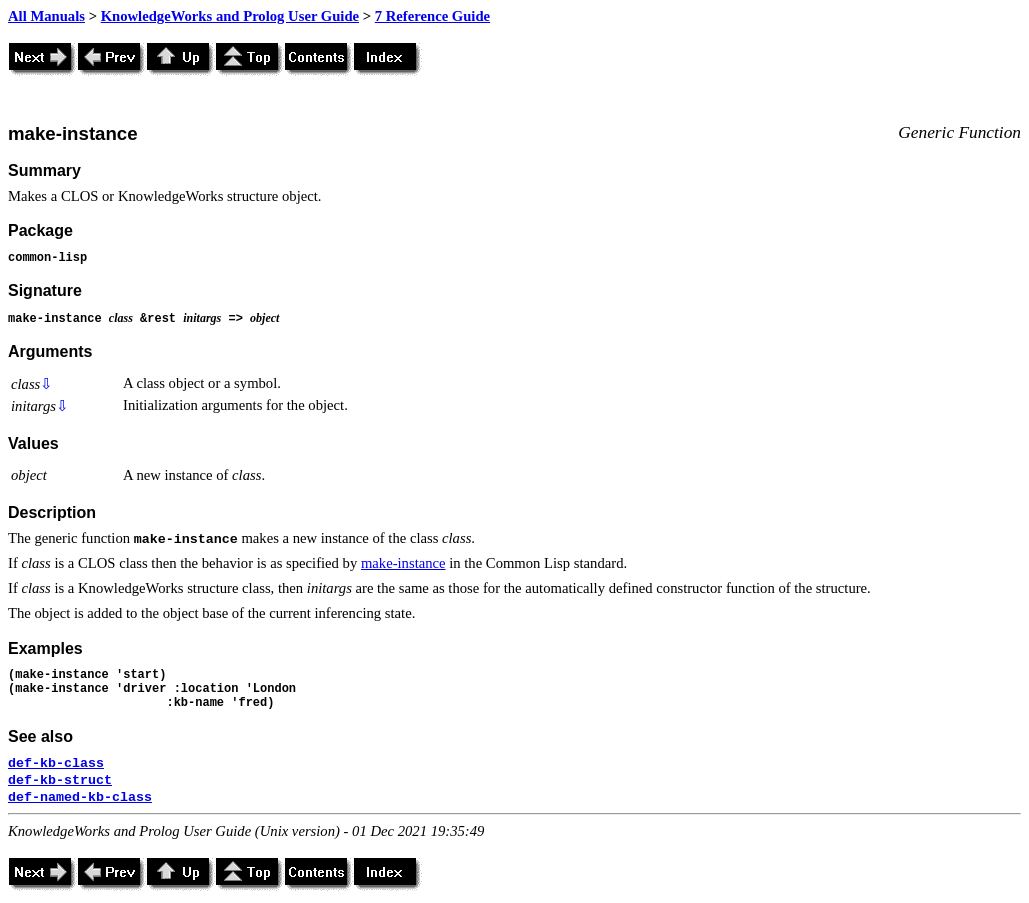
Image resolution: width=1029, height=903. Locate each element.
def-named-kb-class (80, 797)
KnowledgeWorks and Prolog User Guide (230, 16)
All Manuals (46, 16)
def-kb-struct (60, 780)
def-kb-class (56, 763)
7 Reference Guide (432, 16)
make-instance (403, 563)
